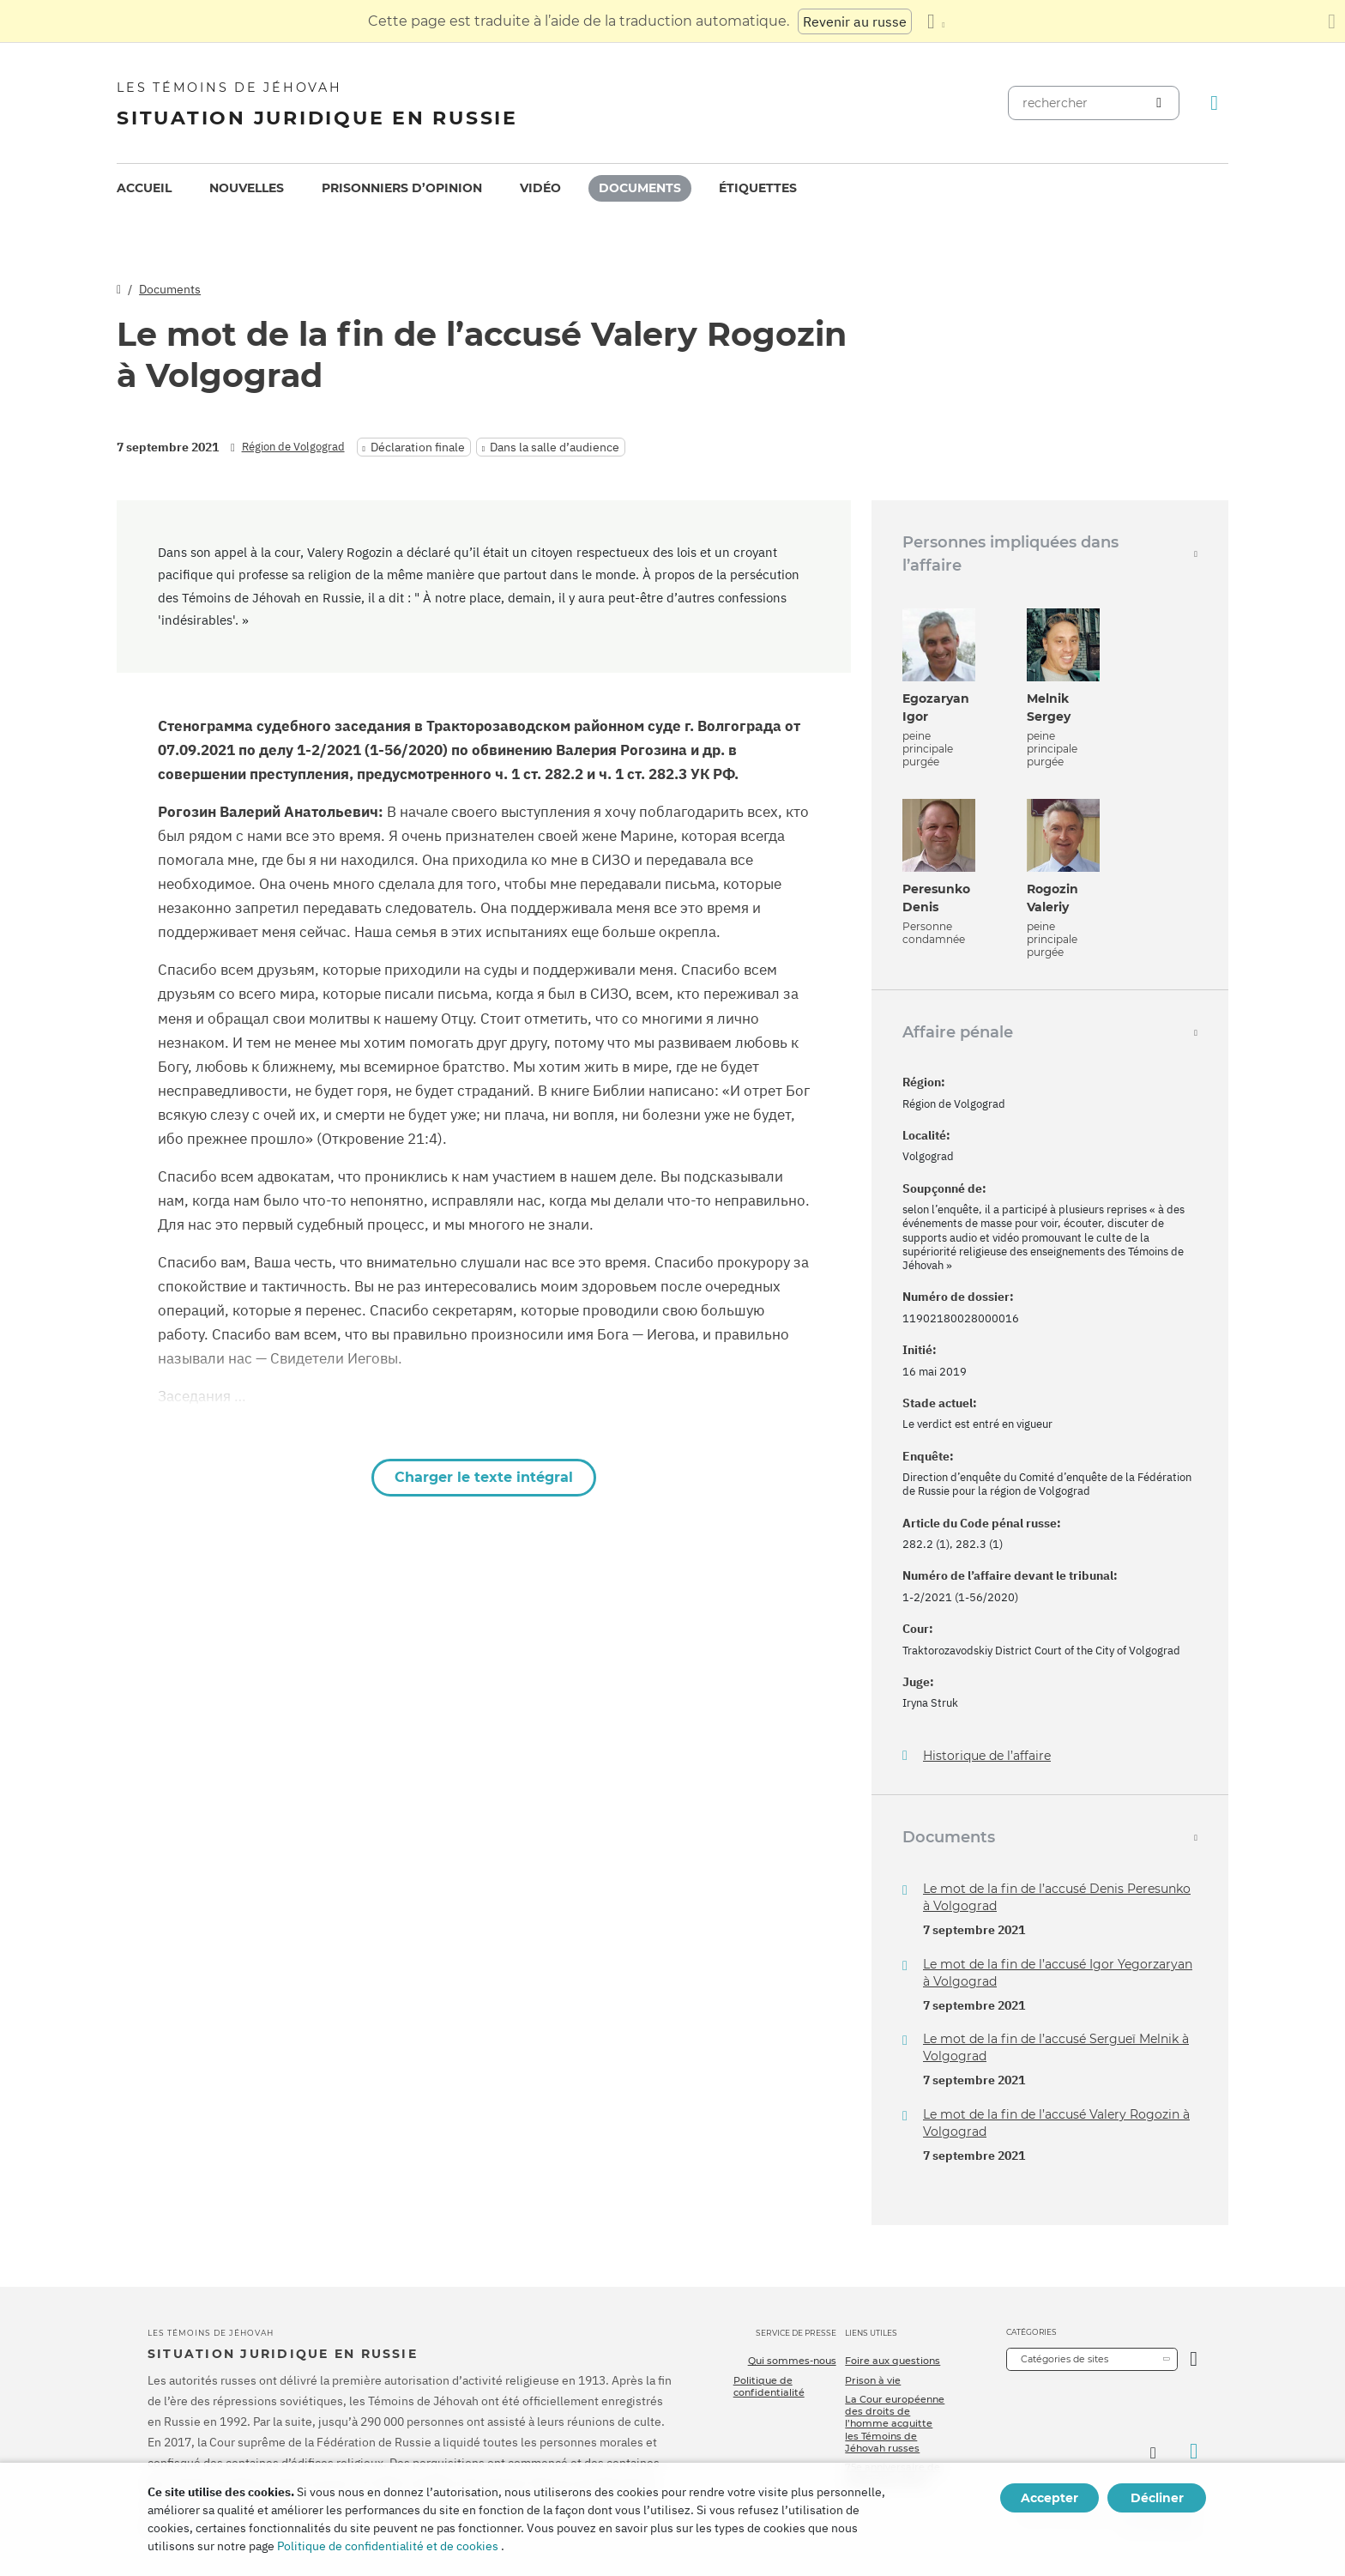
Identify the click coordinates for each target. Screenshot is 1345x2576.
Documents (640, 188)
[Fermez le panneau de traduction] (1332, 21)
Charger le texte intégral (484, 1477)
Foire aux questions (892, 2361)
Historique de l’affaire (987, 1756)
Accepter (1049, 2498)
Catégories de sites (1064, 2359)
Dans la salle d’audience (554, 447)
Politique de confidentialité (769, 2386)
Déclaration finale (418, 447)
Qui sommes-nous (792, 2361)
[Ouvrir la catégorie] (1193, 2359)
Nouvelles (246, 188)
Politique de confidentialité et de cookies (387, 2546)
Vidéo (540, 188)
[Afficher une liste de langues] (936, 21)
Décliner (1157, 2498)
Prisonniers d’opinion (402, 188)
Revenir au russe (855, 21)
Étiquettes (758, 188)
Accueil (144, 188)
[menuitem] (144, 188)
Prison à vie (873, 2380)
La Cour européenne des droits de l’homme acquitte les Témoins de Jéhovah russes (894, 2423)
